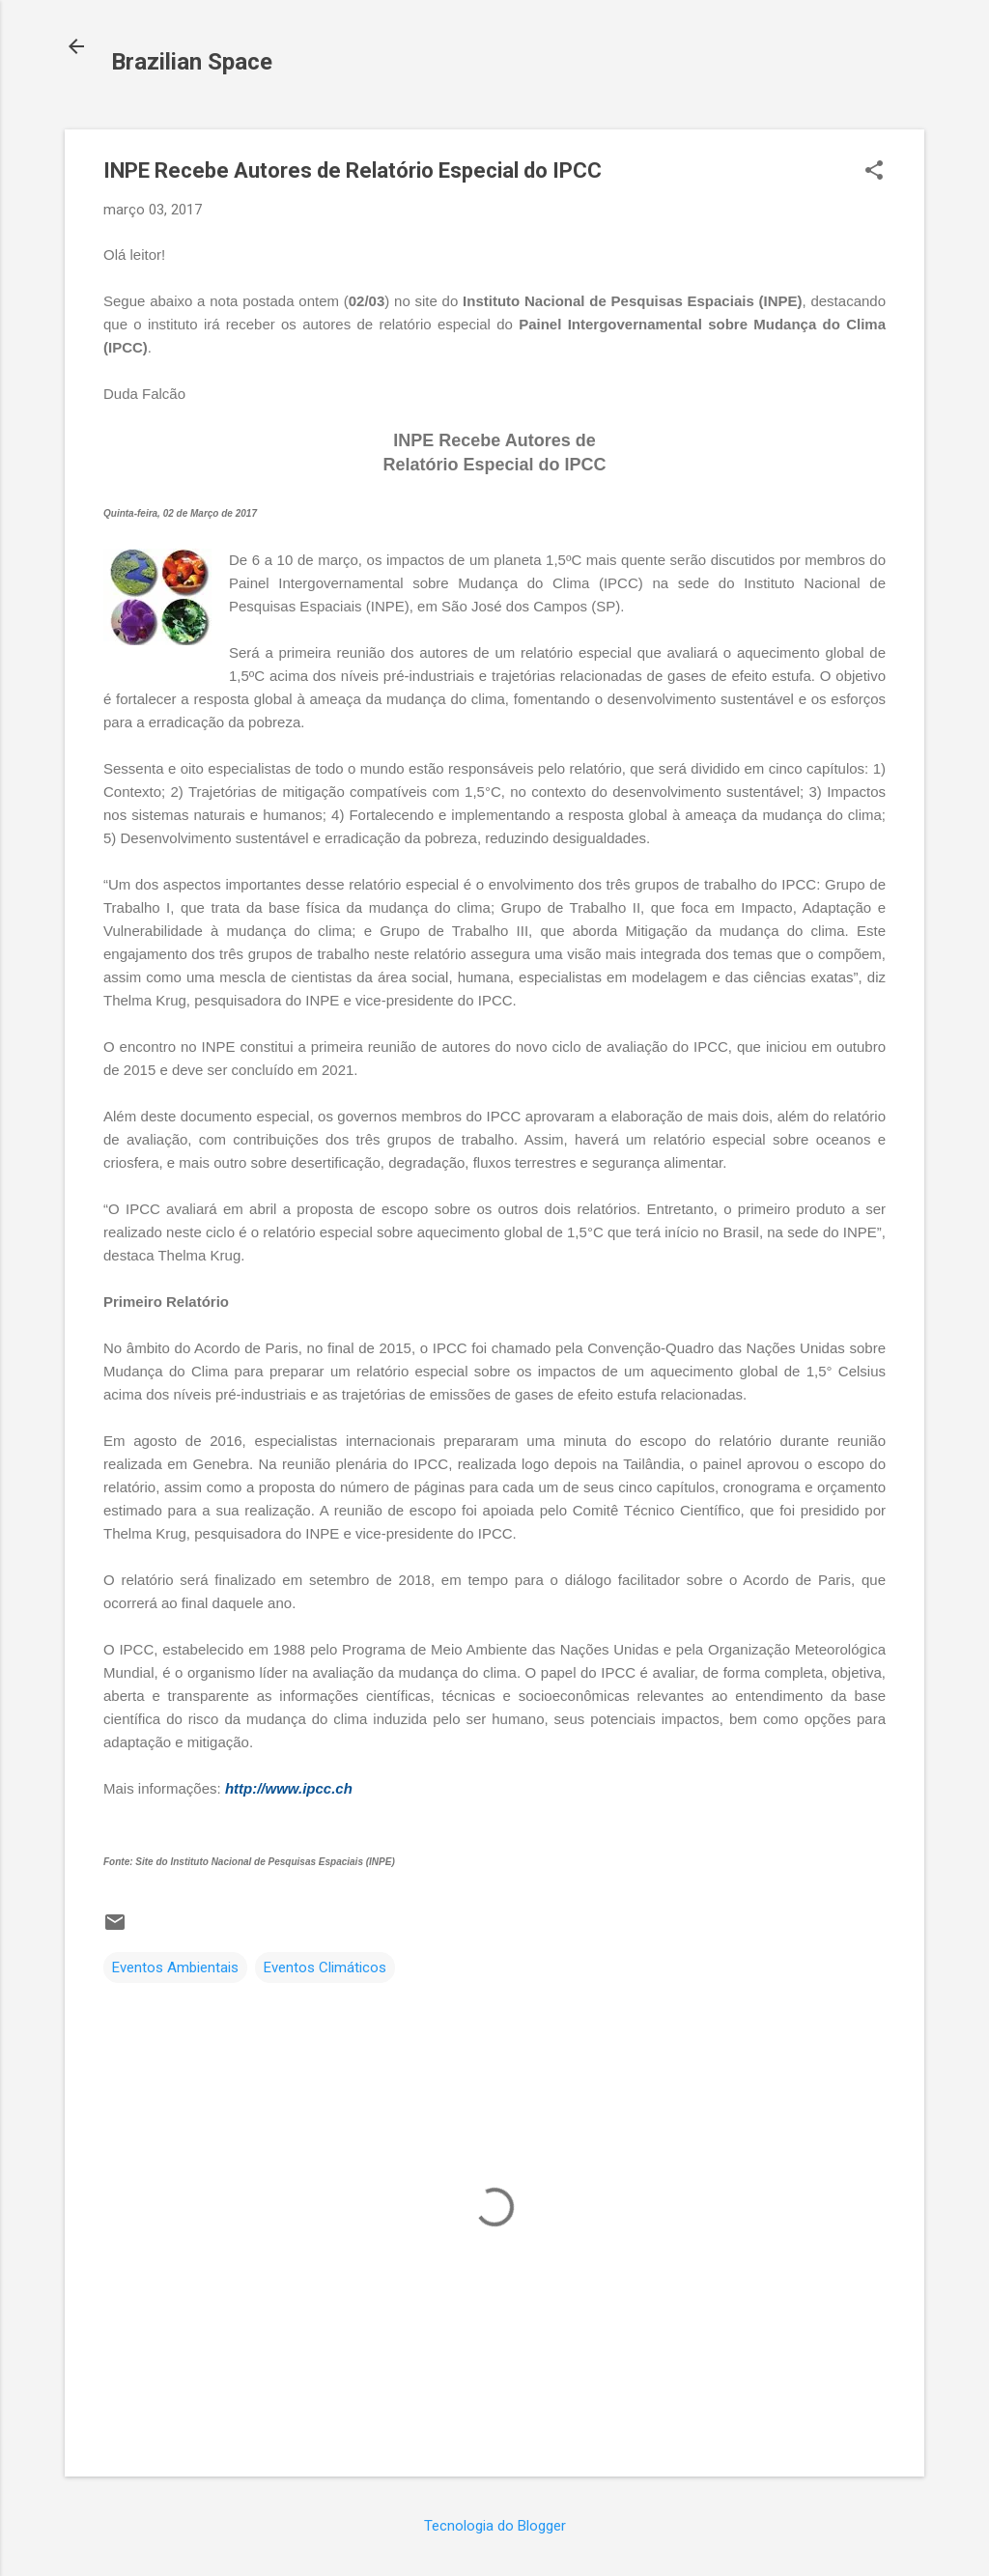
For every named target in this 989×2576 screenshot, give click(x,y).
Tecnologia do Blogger (495, 2525)
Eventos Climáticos (325, 1967)
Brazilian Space (191, 61)
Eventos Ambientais (175, 1967)
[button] (874, 171)
